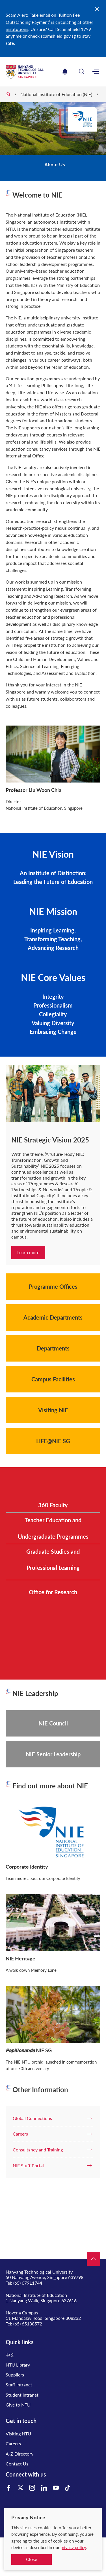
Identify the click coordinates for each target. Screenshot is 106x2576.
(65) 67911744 (27, 2282)
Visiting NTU (18, 2433)
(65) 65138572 (27, 2323)
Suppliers (15, 2374)
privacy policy (73, 2547)
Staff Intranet (19, 2384)
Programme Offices (53, 1286)
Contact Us (17, 2463)
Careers (13, 2443)
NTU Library (18, 2364)
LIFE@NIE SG (53, 1441)
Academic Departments (53, 1317)
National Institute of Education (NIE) (56, 94)
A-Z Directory (19, 2453)
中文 (10, 2354)
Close (31, 2559)
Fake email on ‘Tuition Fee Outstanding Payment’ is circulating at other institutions (49, 22)
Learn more (28, 1252)
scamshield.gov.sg (58, 36)
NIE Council (53, 1723)
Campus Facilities (53, 1379)
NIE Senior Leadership (53, 1754)
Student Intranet (22, 2394)
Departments (53, 1348)
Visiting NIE (53, 1410)
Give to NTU (18, 2404)
